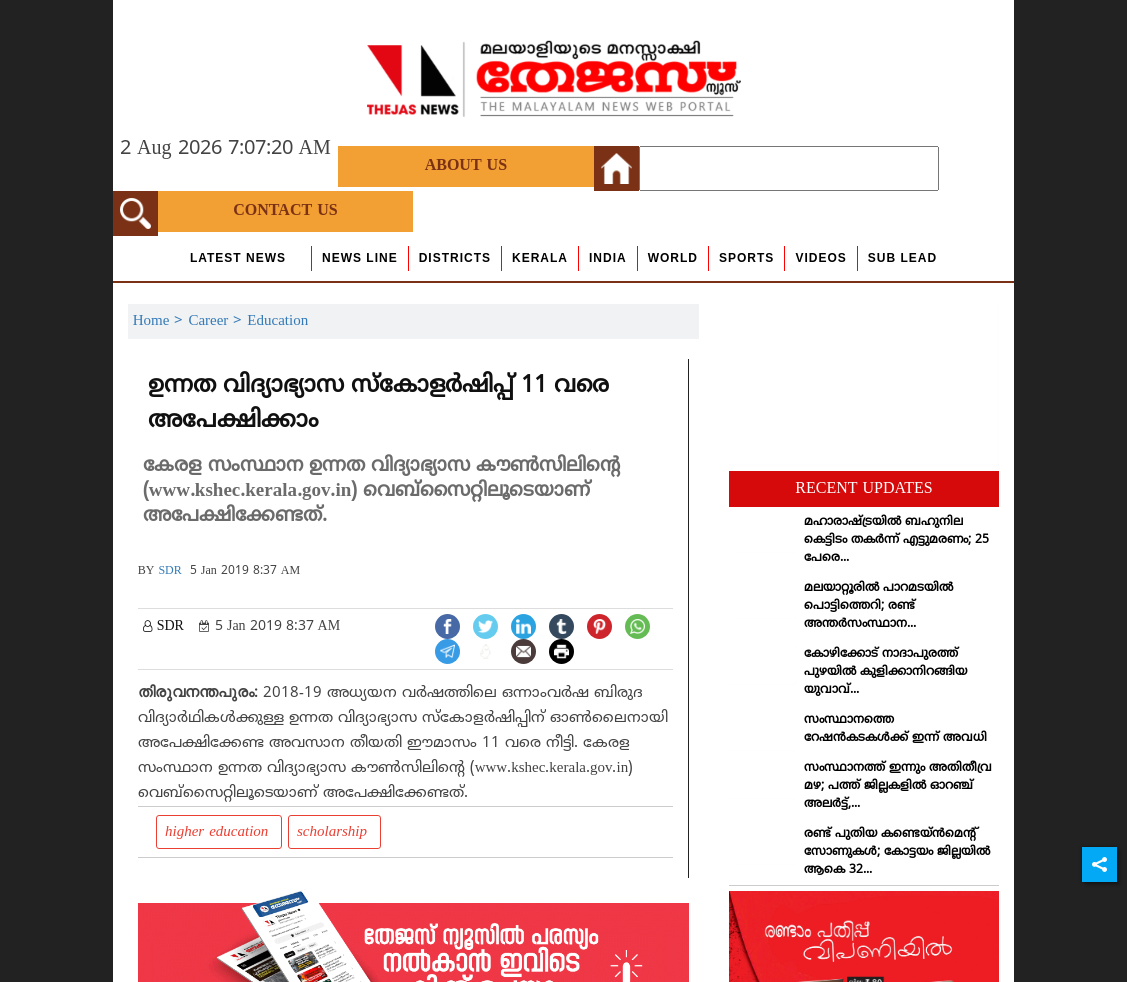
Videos (820, 258)
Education (277, 321)
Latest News (238, 258)
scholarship (334, 832)
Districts (455, 258)
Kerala (540, 258)
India (608, 258)
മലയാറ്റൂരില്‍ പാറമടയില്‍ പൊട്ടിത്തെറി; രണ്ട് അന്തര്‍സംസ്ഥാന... (878, 606)
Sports (746, 258)
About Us (466, 166)
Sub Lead (902, 258)
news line (360, 258)
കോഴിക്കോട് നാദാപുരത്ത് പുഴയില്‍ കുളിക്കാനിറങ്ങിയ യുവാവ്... (885, 672)
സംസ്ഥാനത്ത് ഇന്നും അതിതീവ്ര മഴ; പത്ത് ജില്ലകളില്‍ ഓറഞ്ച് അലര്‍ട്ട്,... (898, 786)
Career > (217, 321)
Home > (161, 321)
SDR (169, 571)
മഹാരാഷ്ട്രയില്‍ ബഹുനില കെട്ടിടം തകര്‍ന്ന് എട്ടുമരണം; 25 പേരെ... (896, 540)
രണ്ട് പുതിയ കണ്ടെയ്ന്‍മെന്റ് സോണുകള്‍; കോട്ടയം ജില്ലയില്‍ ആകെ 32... (897, 852)
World (673, 258)
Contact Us (285, 211)
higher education (219, 832)
